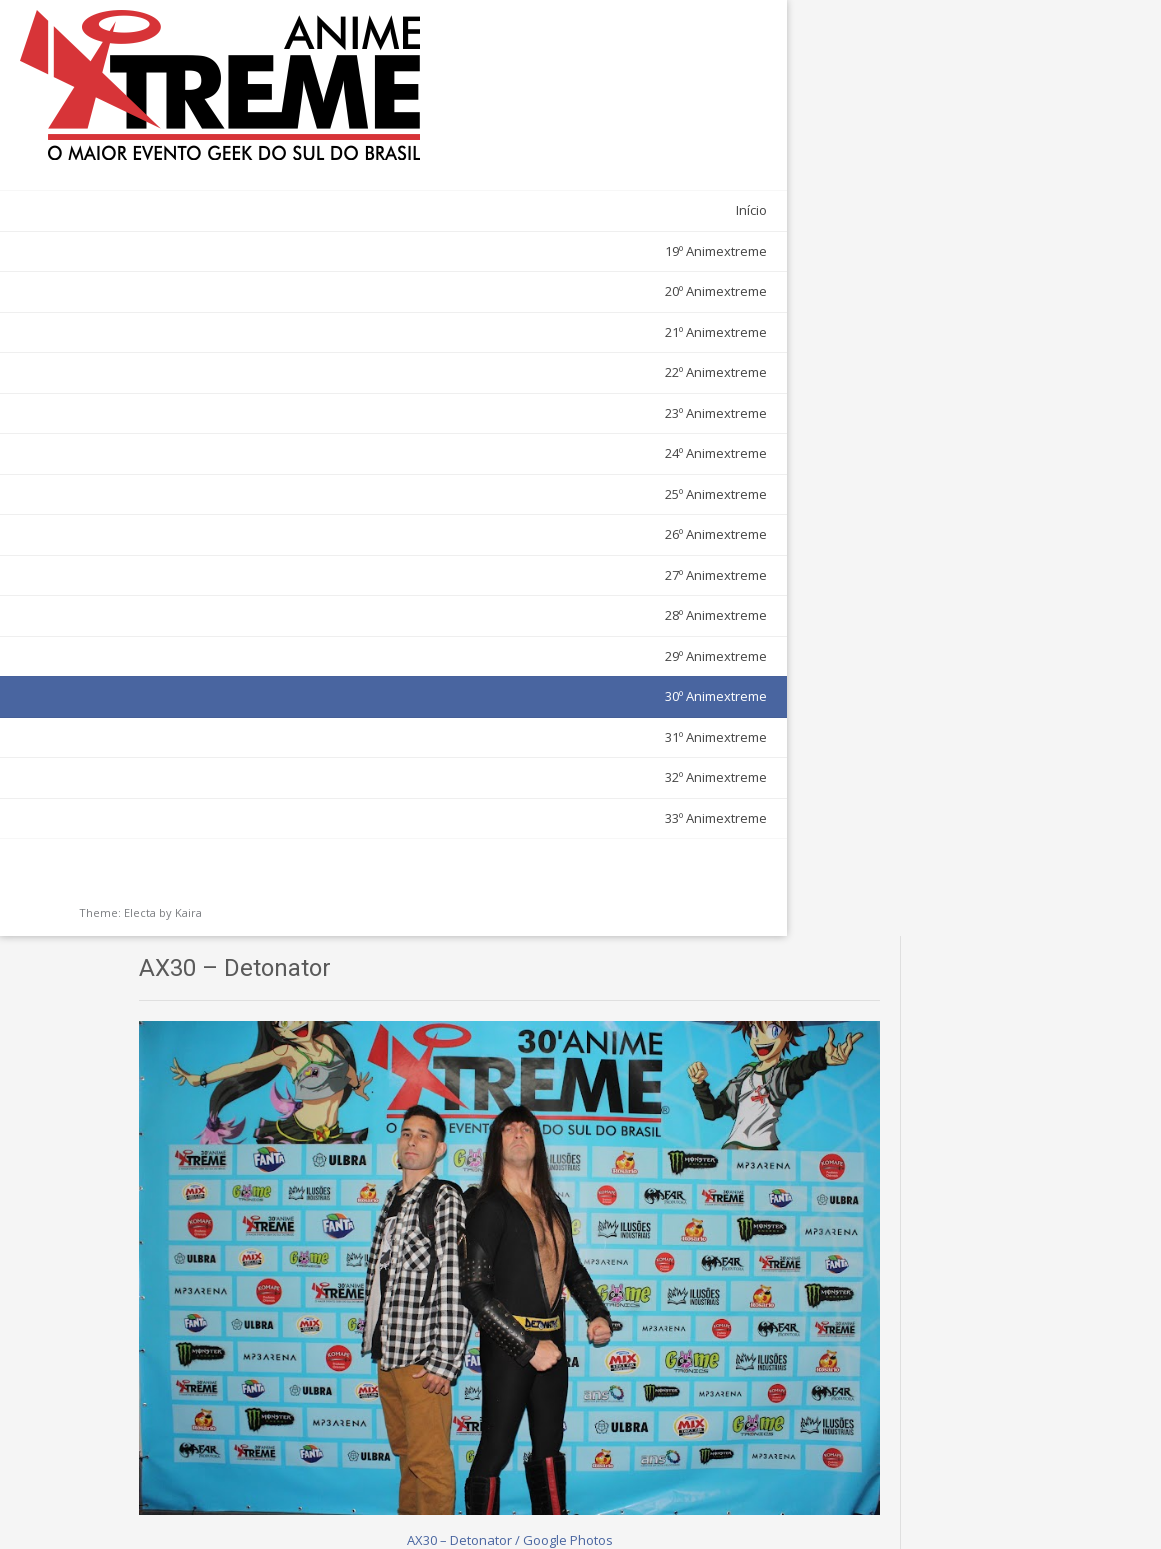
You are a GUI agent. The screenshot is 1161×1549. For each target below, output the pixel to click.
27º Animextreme (209, 515)
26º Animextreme (209, 474)
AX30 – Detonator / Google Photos (610, 524)
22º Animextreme (209, 312)
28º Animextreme (209, 555)
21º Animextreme (209, 272)
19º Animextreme (209, 191)
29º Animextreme (209, 596)
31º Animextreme (209, 677)
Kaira (188, 852)
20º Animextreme (209, 231)
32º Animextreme (209, 717)
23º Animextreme (209, 353)
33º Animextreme (209, 758)
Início (244, 150)
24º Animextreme (209, 393)
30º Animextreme (209, 636)
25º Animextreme (209, 434)
